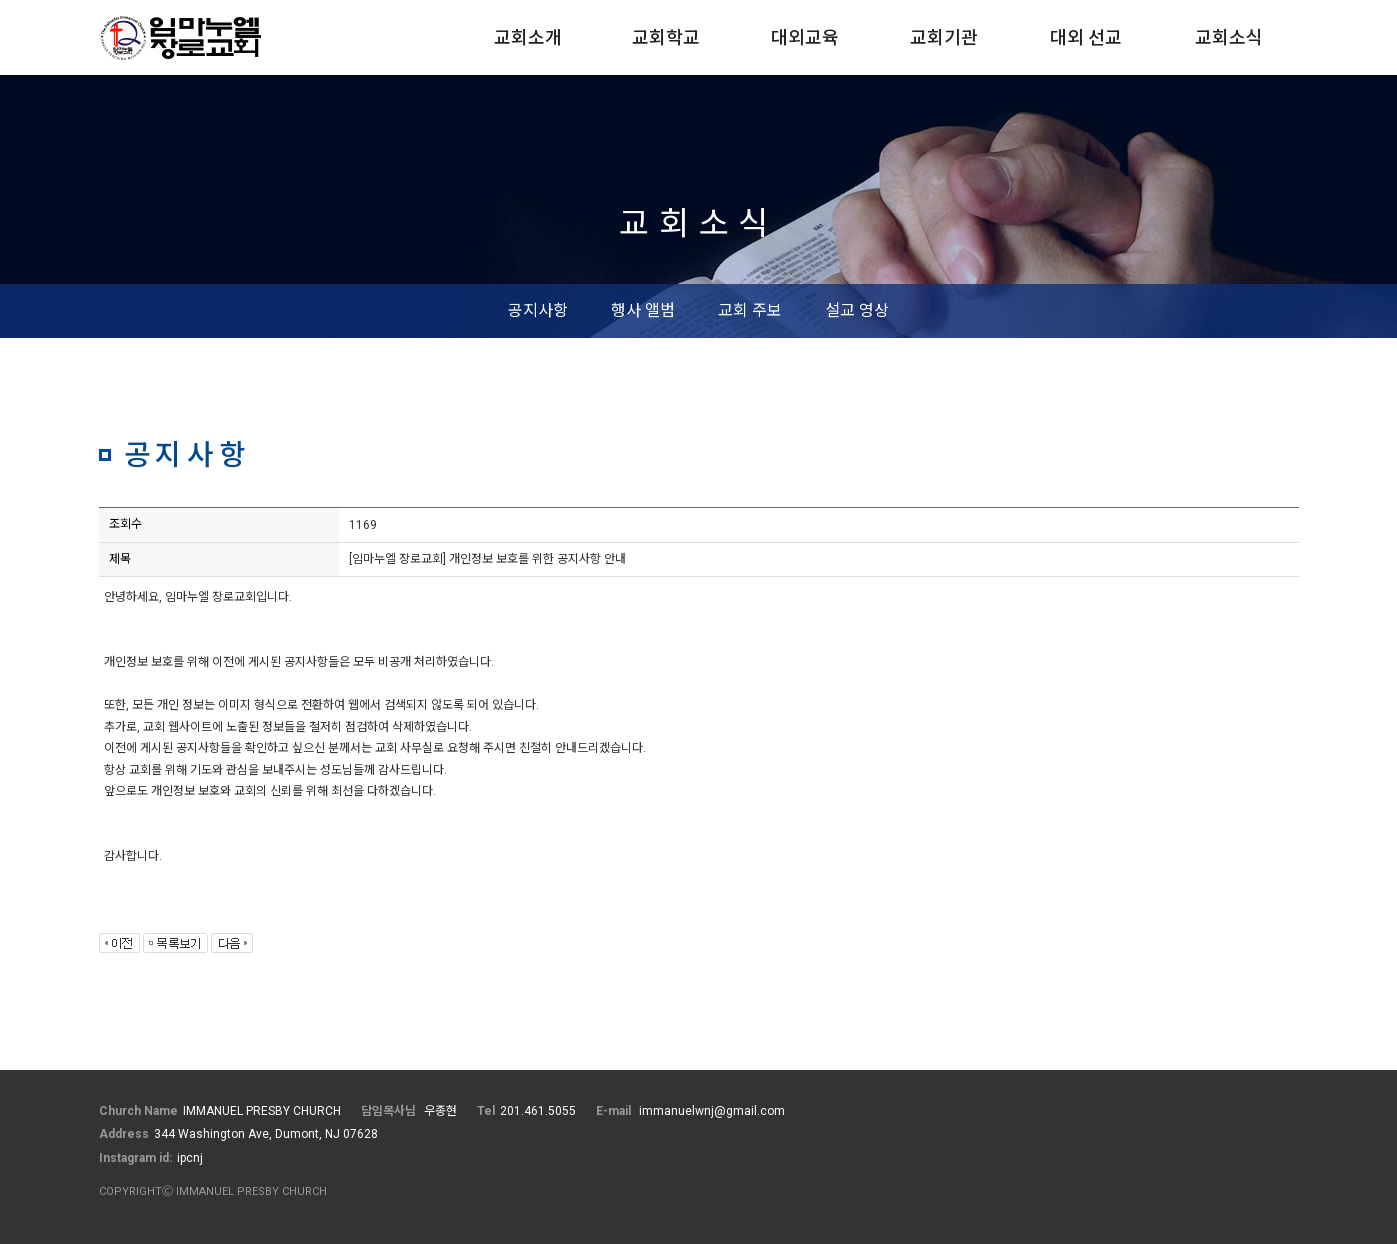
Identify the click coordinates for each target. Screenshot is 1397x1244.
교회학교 (666, 37)
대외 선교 (1086, 37)
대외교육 (805, 37)
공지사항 (538, 310)
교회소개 (528, 37)
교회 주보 (750, 310)
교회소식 (1229, 37)
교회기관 (944, 37)
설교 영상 (857, 310)
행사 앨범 (643, 310)
